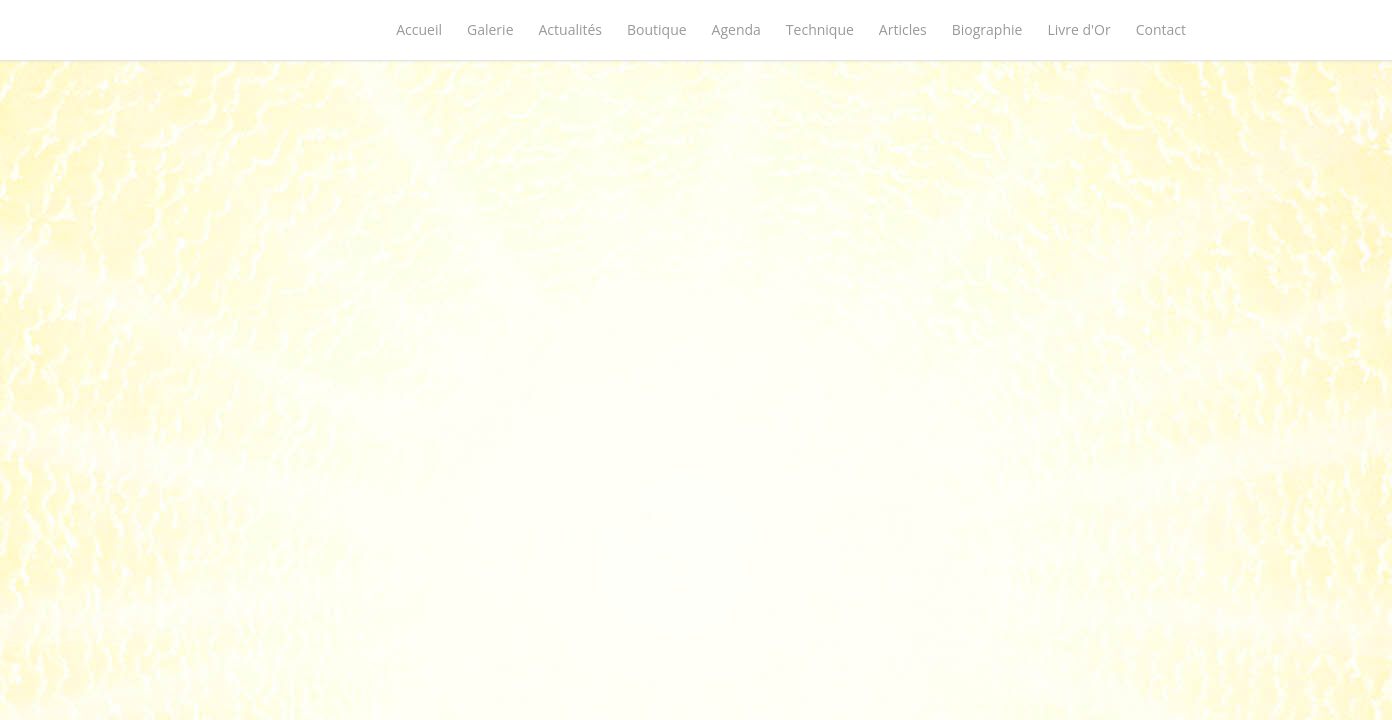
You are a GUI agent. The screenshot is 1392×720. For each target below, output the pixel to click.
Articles (903, 29)
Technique (820, 29)
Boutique (657, 29)
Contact (1161, 29)
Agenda (736, 29)
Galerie (490, 29)
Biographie (987, 29)
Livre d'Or (1078, 29)
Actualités (571, 29)
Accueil (419, 29)
